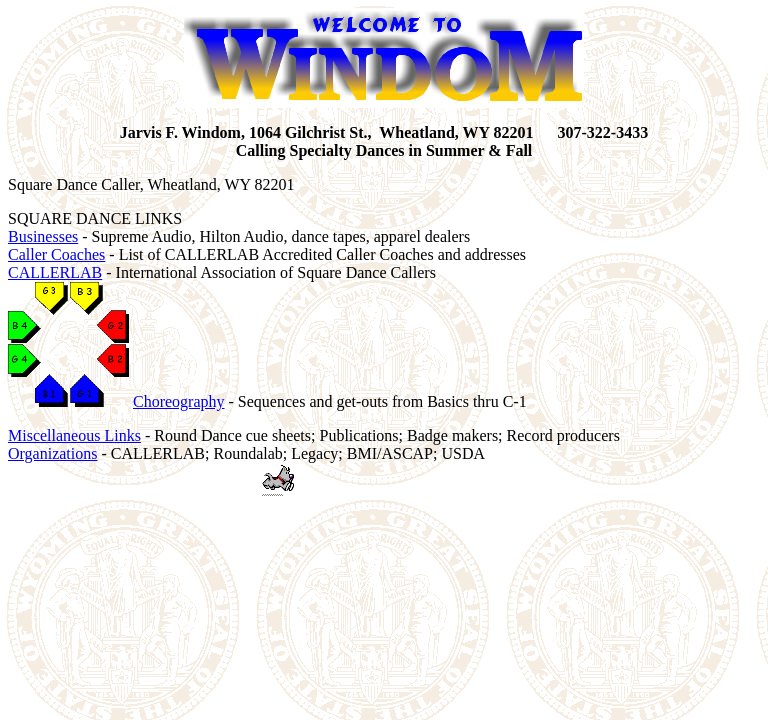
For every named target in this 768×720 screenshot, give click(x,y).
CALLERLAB (55, 272)
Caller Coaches (56, 254)
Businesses (43, 236)
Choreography (179, 401)
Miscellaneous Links (74, 435)
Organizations (52, 453)
